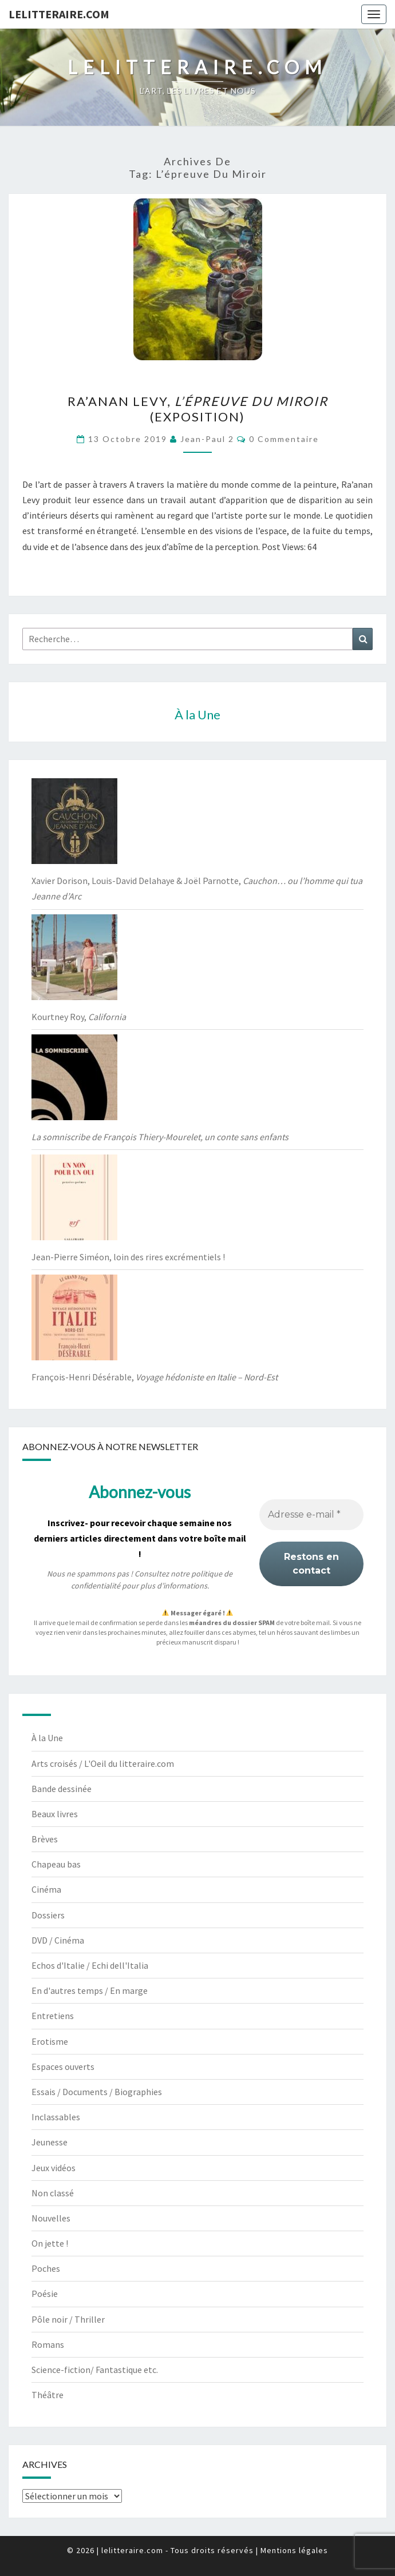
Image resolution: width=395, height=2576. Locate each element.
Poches (45, 2268)
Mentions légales (294, 2550)
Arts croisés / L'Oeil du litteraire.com (102, 1763)
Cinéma (46, 1889)
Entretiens (52, 2015)
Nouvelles (50, 2218)
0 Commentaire (284, 439)
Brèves (44, 1839)
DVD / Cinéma (57, 1940)
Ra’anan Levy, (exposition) (198, 408)
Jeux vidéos (53, 2167)
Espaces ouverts (62, 2066)
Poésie (44, 2293)
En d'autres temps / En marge (89, 1990)
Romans (47, 2344)
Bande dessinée (61, 1788)
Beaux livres (54, 1813)
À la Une (47, 1737)
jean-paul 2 (207, 439)
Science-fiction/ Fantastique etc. (94, 2369)
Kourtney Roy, (78, 1016)
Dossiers (48, 1915)
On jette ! (49, 2243)
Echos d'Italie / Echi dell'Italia (89, 1965)
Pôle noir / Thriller (68, 2319)
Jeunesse (49, 2142)
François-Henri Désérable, (154, 1377)
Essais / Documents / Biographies (96, 2091)
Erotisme (49, 2041)
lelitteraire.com (59, 14)
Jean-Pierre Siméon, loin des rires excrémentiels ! (128, 1257)
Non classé (52, 2193)
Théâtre (47, 2394)
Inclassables (55, 2117)
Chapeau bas (56, 1864)
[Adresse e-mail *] (311, 1514)
